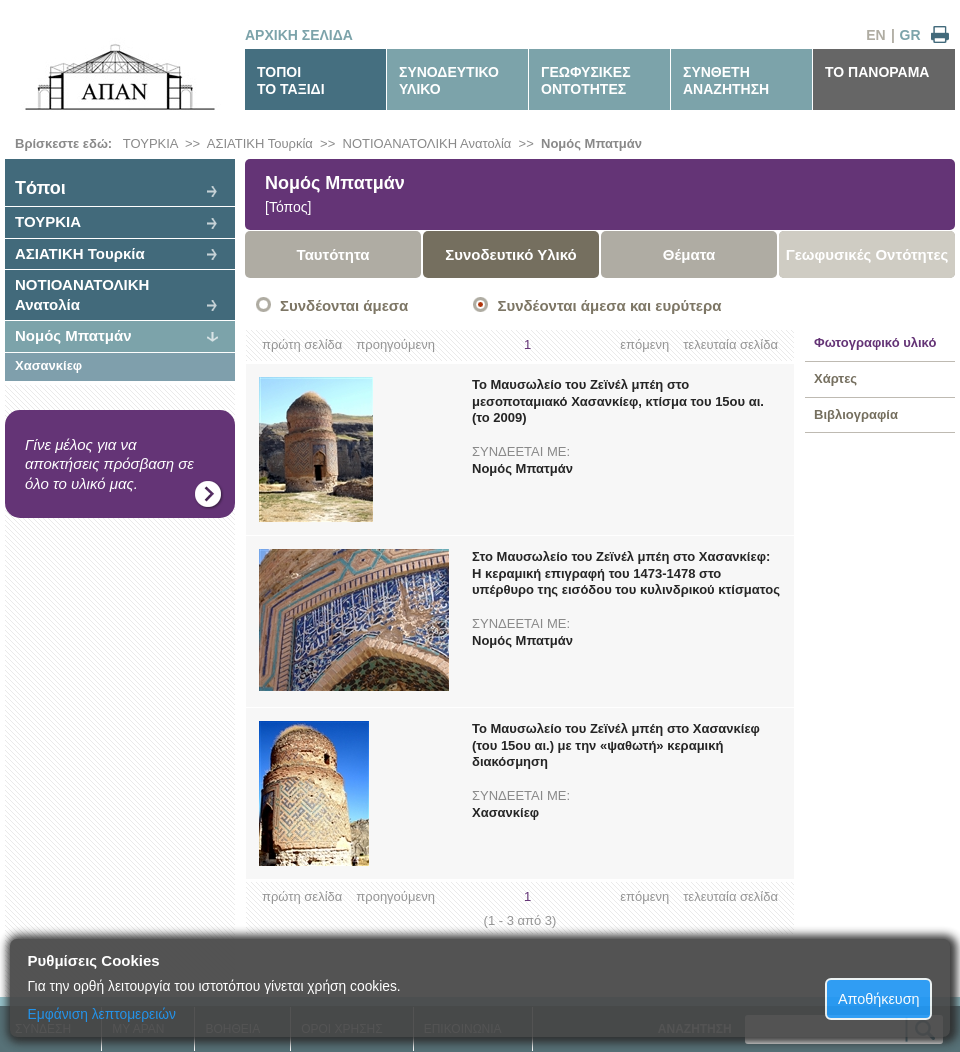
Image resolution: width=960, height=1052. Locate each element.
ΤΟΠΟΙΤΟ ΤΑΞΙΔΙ (291, 80)
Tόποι (40, 188)
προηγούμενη (395, 344)
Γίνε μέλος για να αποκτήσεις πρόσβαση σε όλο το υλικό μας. (109, 464)
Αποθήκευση (879, 999)
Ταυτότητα (333, 254)
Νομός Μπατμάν (591, 143)
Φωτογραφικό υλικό (875, 342)
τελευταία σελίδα (730, 344)
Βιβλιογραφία (856, 414)
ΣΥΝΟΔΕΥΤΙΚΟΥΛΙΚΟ (449, 80)
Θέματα (689, 254)
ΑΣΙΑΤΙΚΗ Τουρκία (260, 143)
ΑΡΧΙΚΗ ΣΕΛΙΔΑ (299, 35)
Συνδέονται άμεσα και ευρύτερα (609, 305)
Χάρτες (835, 378)
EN (875, 35)
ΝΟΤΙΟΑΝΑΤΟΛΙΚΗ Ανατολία (427, 143)
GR (910, 35)
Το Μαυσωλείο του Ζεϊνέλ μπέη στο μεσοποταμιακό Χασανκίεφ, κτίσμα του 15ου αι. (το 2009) (618, 401)
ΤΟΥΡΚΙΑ (150, 143)
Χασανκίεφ (48, 365)
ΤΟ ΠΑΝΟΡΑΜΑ (877, 72)
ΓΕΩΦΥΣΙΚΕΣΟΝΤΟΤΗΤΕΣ (586, 80)
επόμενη (644, 344)
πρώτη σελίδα (302, 344)
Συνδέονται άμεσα (344, 305)
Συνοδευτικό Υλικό (511, 254)
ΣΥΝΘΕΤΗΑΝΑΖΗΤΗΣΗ (726, 80)
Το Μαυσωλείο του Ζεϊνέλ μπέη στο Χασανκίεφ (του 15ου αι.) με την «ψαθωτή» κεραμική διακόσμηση (616, 745)
